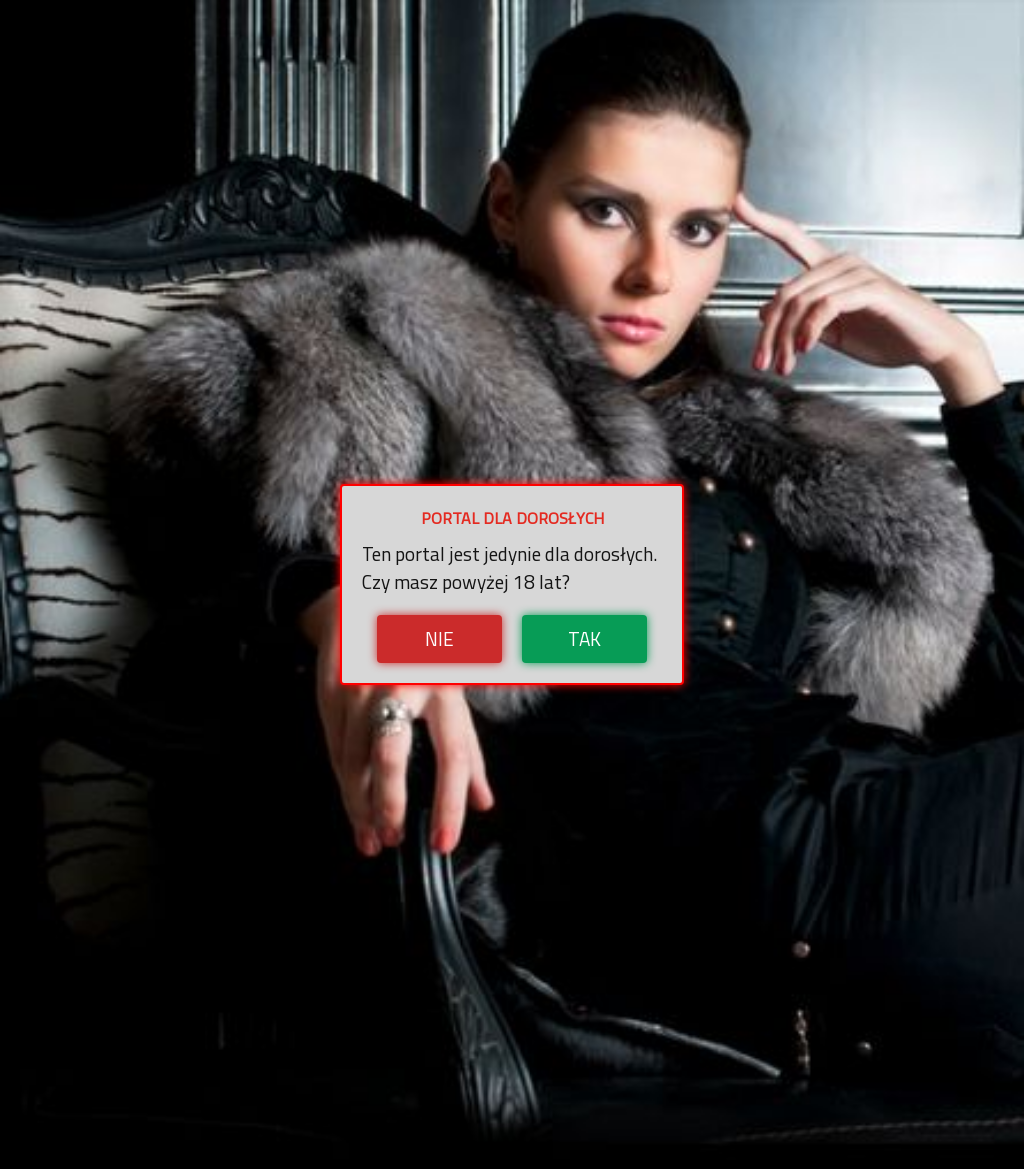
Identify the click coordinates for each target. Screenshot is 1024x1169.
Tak (584, 638)
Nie (439, 638)
